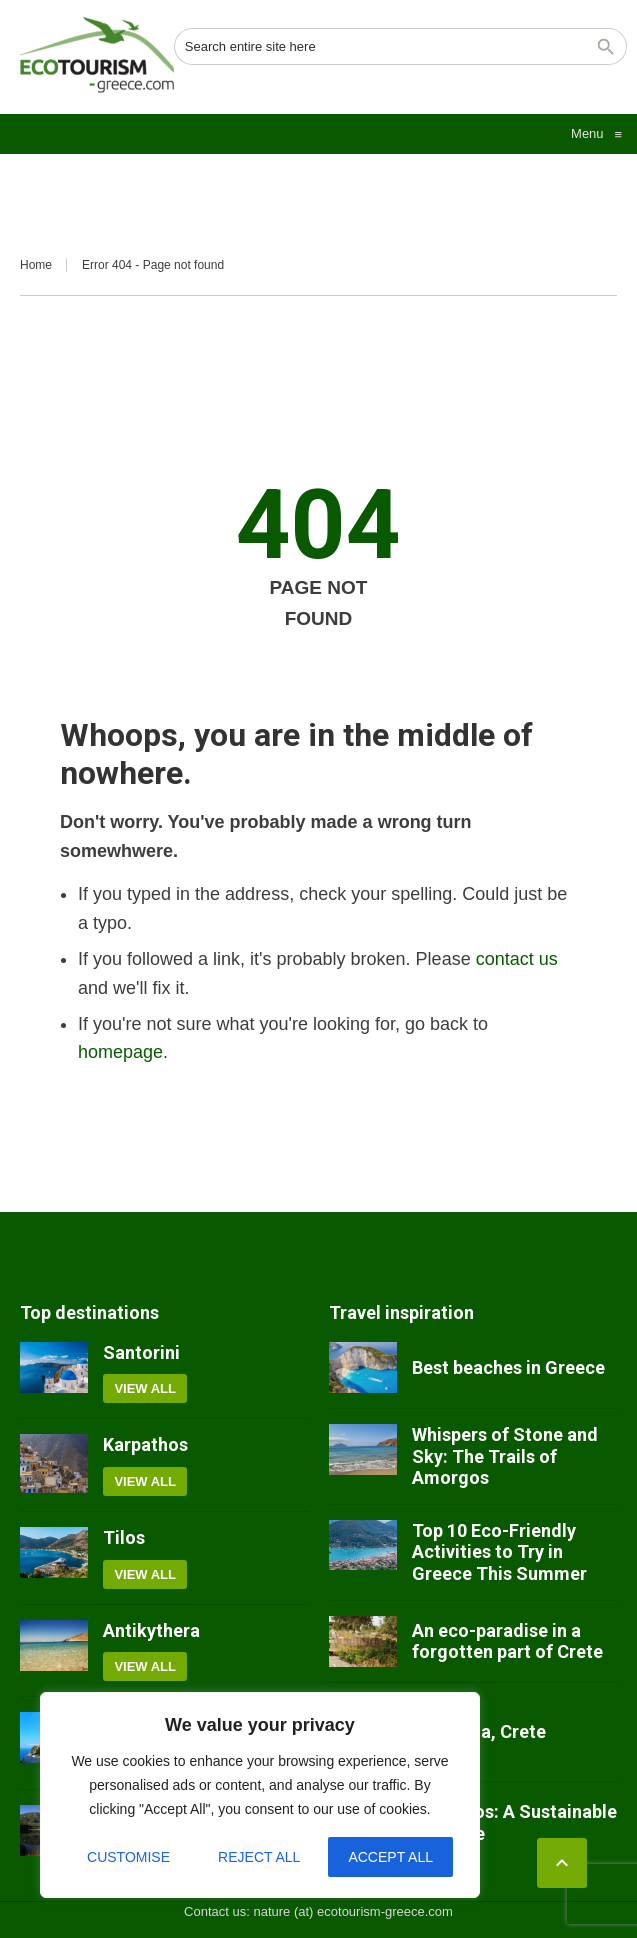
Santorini (141, 1352)
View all (145, 1388)
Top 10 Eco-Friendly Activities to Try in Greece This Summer (499, 1552)
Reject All (259, 1857)
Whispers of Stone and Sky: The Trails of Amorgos (505, 1456)
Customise (128, 1857)
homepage (120, 1052)
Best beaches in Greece (508, 1367)
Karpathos (145, 1444)
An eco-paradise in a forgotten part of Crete (507, 1641)
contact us (517, 959)
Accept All (390, 1857)
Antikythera (151, 1630)
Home (36, 265)
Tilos (124, 1537)
